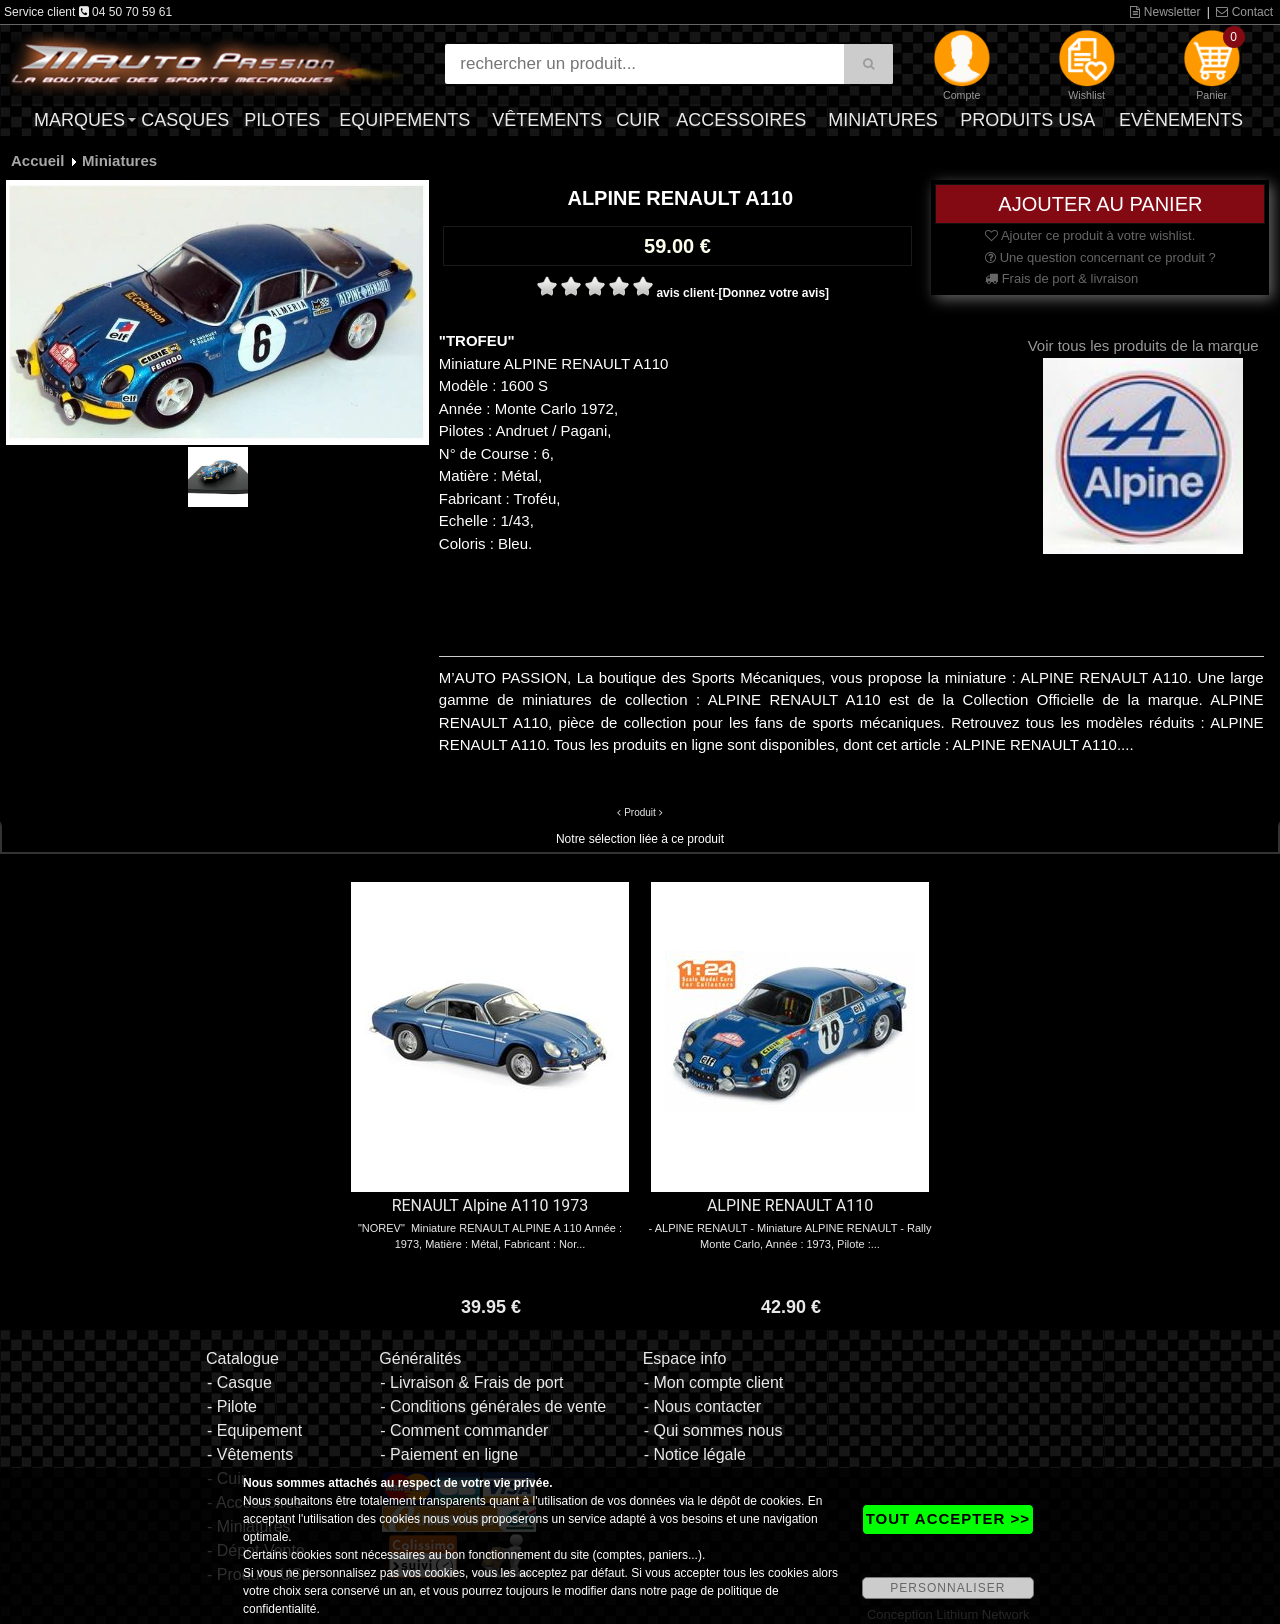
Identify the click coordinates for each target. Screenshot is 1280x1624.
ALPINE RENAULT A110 (790, 1205)
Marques (79, 120)
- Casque (239, 1382)
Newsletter (1165, 12)
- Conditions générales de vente (493, 1406)
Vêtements (547, 120)
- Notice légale (695, 1454)
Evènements (1181, 120)
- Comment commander (464, 1430)
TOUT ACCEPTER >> (948, 1518)
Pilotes (282, 120)
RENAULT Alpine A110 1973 (490, 1205)
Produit (640, 812)
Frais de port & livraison (1061, 278)
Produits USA (1027, 120)
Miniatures (883, 120)
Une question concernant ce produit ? (1100, 257)
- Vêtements (250, 1454)
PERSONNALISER (947, 1588)
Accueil (37, 160)
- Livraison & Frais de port (471, 1382)
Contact (1244, 12)
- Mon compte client (714, 1382)
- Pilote (232, 1406)
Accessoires (741, 120)
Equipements (404, 120)
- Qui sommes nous (713, 1430)
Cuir (638, 120)
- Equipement (254, 1430)
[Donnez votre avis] (773, 293)
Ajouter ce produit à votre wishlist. (1090, 235)
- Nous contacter (702, 1406)
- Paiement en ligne (449, 1454)
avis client (685, 293)
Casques (185, 120)
